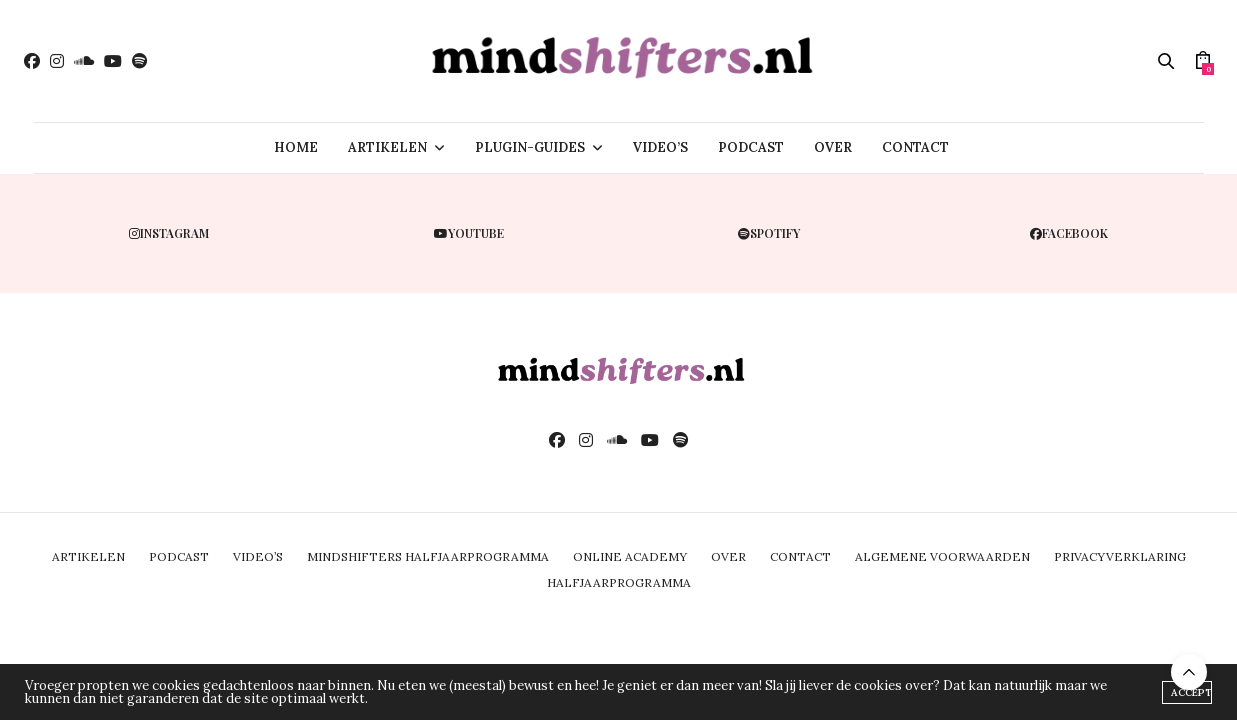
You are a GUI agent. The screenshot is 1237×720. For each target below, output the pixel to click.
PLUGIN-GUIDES (530, 147)
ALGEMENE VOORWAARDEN (942, 556)
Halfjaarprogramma (619, 582)
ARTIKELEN (387, 147)
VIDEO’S (660, 147)
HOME (296, 147)
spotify (769, 233)
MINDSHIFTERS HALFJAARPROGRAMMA (428, 556)
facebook (1069, 233)
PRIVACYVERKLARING (1120, 556)
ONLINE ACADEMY (630, 556)
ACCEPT (1191, 692)
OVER (833, 147)
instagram (169, 233)
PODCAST (751, 147)
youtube (469, 233)
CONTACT (915, 147)
